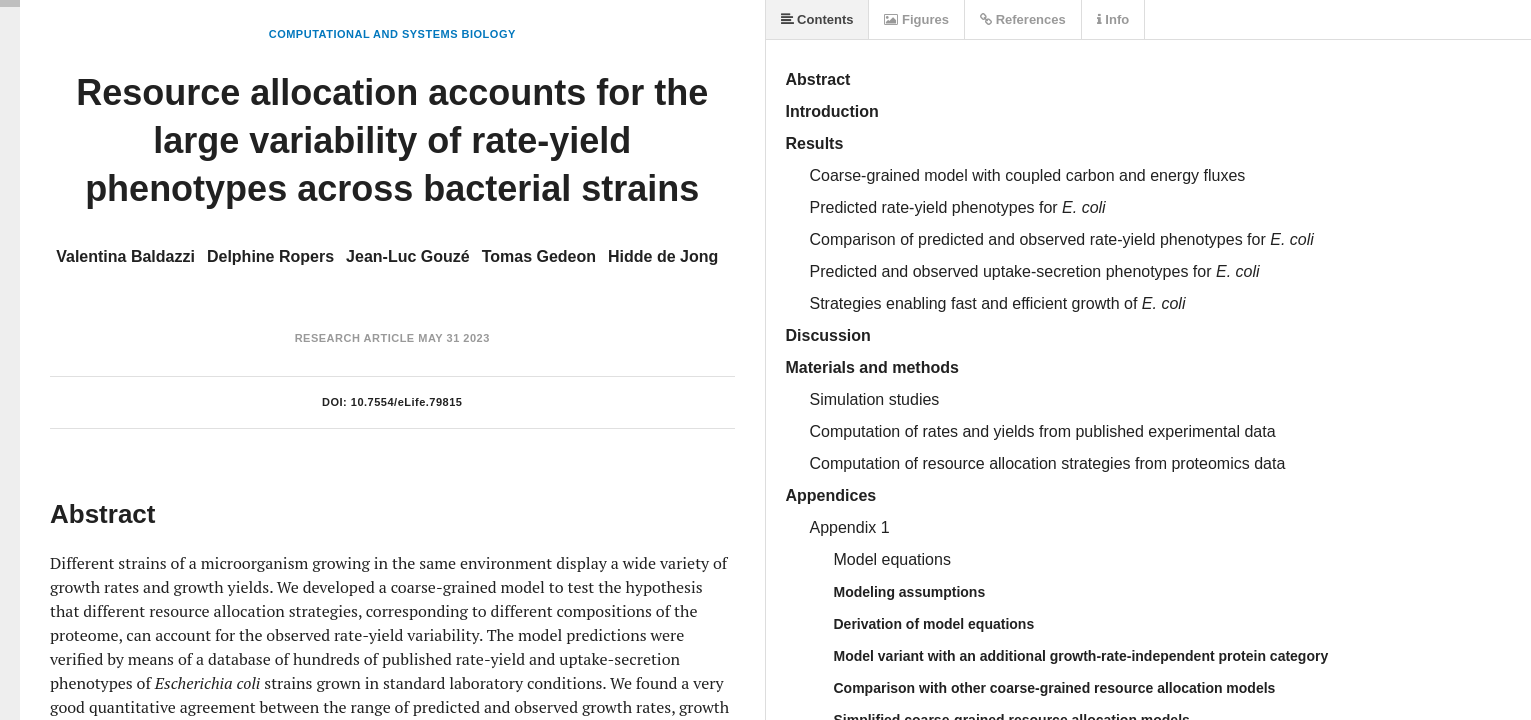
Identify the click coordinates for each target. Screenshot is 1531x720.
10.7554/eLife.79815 (407, 402)
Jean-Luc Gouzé (408, 256)
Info (1113, 19)
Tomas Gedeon (539, 256)
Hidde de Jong (663, 256)
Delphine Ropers (270, 256)
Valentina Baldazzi (125, 256)
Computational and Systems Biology (392, 34)
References (1023, 19)
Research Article (355, 338)
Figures (916, 19)
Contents (817, 19)
